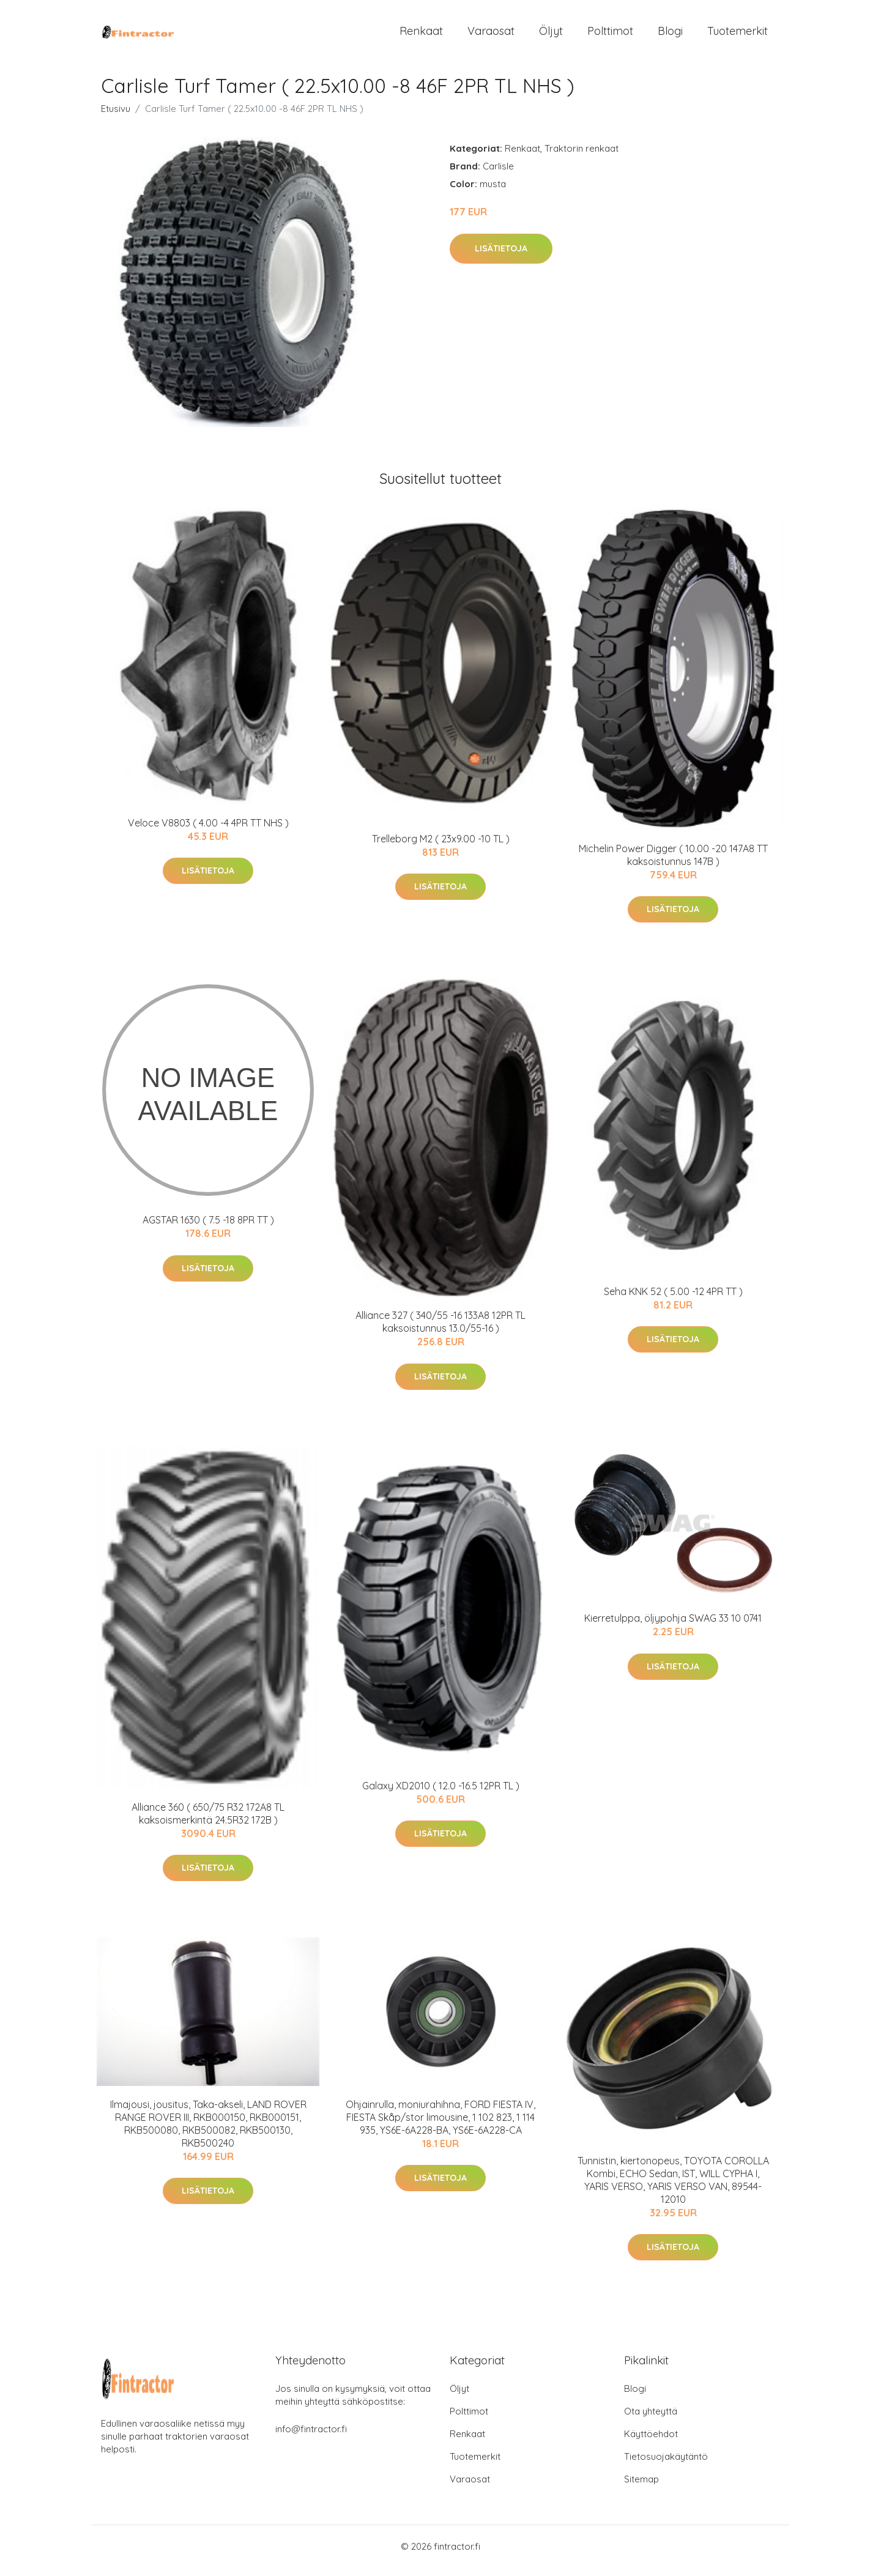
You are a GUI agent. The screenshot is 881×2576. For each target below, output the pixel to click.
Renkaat (421, 35)
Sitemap (641, 2487)
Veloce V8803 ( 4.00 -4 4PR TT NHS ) (208, 831)
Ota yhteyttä (650, 2420)
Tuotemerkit (737, 35)
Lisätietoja (501, 256)
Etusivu (115, 117)
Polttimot (610, 35)
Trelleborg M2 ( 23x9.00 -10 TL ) (441, 847)
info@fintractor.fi (311, 2437)
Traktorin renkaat (582, 157)
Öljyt (551, 35)
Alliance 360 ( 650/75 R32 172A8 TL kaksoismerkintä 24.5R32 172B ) (208, 1822)
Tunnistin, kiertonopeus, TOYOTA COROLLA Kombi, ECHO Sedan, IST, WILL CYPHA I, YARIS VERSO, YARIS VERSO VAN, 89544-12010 (673, 2188)
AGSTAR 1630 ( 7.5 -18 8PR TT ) (208, 1229)
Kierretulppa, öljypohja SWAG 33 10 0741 (673, 1626)
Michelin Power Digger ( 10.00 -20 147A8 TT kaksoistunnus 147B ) (673, 863)
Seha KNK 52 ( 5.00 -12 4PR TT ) (673, 1300)
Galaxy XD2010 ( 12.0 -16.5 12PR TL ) (440, 1794)
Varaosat (491, 35)
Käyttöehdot (651, 2442)
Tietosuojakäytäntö (666, 2465)
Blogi (670, 35)
